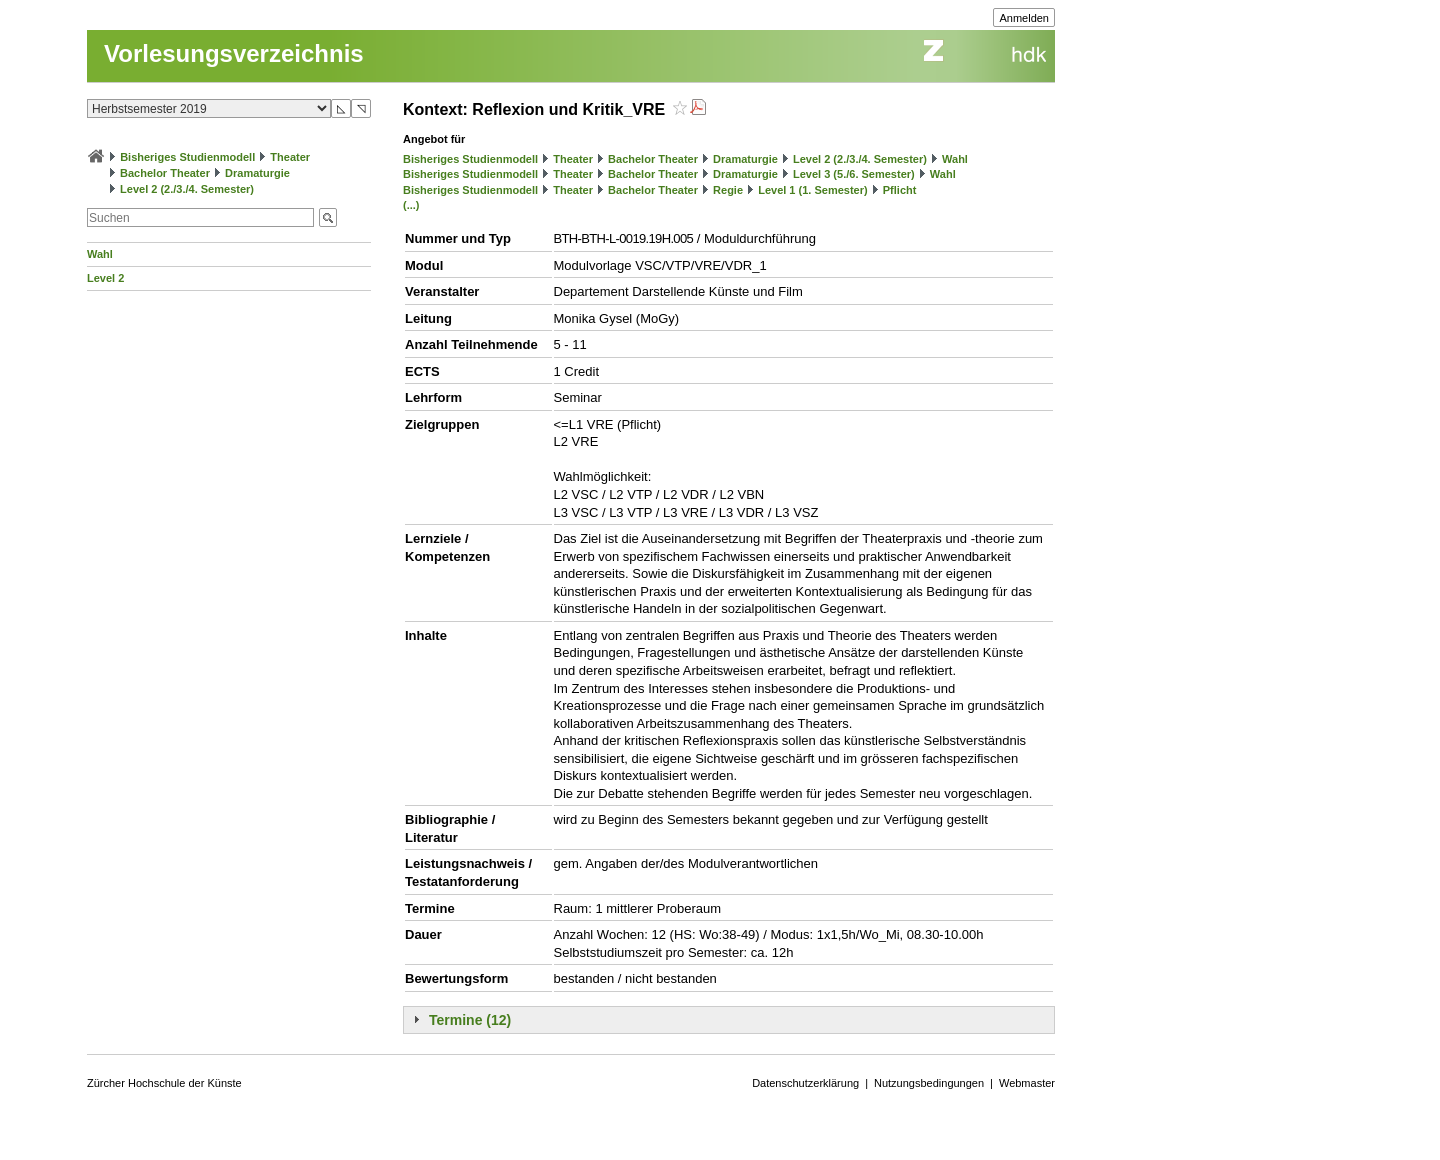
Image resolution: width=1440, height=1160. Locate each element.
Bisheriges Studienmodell (187, 157)
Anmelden (1024, 18)
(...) (411, 205)
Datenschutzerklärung (805, 1083)
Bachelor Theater (165, 173)
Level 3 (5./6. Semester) (854, 174)
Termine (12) (470, 1020)
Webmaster (1027, 1083)
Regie (728, 190)
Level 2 (105, 278)
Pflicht (900, 190)
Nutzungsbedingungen (929, 1083)
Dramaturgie (257, 173)
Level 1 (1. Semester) (812, 190)
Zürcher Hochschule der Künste (164, 1083)
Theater (290, 157)
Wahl (100, 254)
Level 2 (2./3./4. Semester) (187, 189)
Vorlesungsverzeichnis (234, 53)
